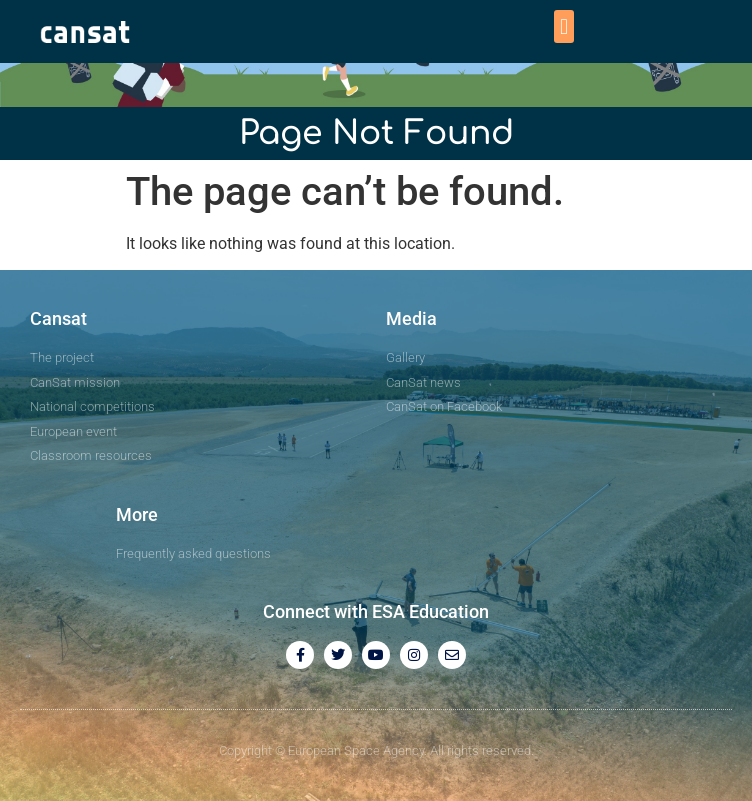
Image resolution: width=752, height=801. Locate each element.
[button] (563, 26)
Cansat (58, 318)
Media (411, 318)
